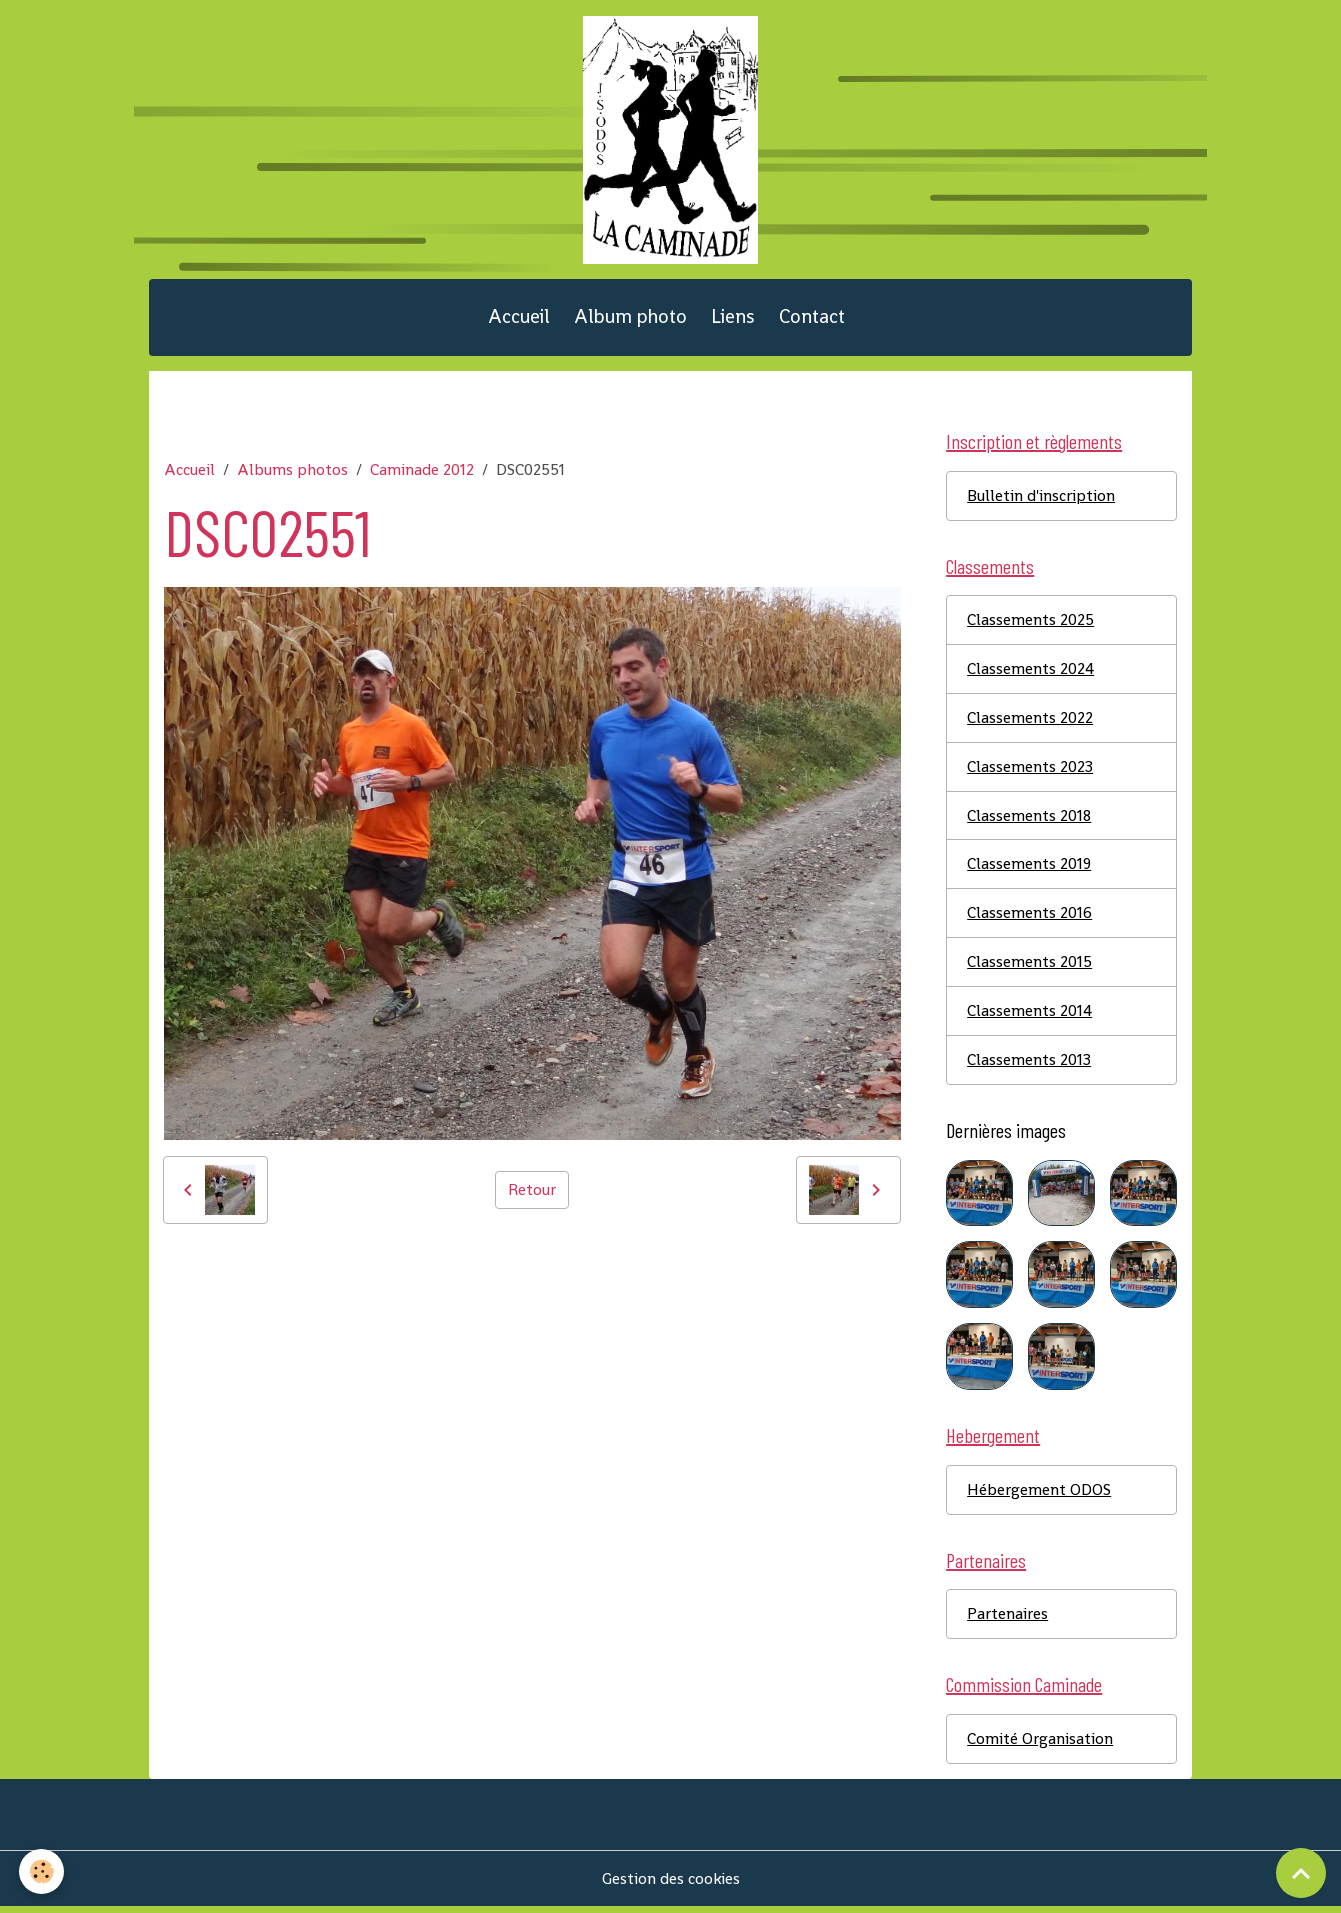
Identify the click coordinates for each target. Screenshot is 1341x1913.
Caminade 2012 (422, 472)
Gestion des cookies (670, 1884)
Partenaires (1007, 1619)
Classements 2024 (1030, 672)
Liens (733, 319)
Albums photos (292, 472)
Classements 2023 (1030, 770)
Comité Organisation (1040, 1744)
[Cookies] (42, 1871)
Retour (532, 1191)
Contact (812, 319)
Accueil (519, 319)
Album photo (630, 319)
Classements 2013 (1029, 1064)
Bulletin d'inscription (1041, 498)
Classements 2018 (1029, 819)
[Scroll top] (1301, 1873)
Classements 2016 (1029, 917)
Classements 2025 (1030, 623)
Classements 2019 (1029, 868)
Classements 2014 (1029, 1015)
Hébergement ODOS (1039, 1494)
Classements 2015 (1029, 966)
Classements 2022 (1030, 721)
